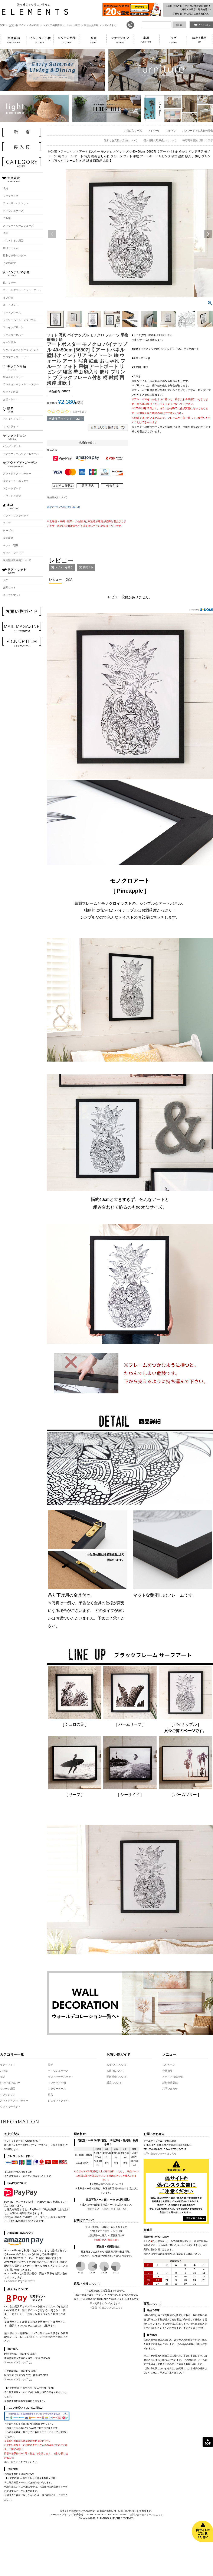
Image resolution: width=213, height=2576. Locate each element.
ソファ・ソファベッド (16, 515)
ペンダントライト (13, 419)
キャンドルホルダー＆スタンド (21, 349)
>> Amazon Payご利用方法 (19, 2281)
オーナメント (10, 305)
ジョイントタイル (58, 2100)
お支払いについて (116, 2064)
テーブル (8, 530)
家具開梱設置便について (17, 560)
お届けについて (115, 2070)
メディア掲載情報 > (54, 25)
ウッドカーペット (10, 2106)
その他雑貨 (9, 262)
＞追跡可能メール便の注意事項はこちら (106, 2209)
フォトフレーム (12, 312)
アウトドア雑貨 (12, 495)
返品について (114, 2082)
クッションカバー (10, 2082)
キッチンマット (12, 595)
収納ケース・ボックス (16, 481)
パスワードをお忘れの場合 (197, 130)
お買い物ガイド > (18, 25)
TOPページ (168, 2064)
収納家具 (8, 538)
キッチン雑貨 (10, 391)
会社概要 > (35, 25)
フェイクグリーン (13, 327)
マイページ (154, 130)
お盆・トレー (10, 399)
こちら (17, 2462)
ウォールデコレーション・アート (22, 290)
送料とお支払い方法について (120, 140)
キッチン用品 (7, 2088)
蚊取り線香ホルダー (14, 255)
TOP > (3, 25)
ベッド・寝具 (10, 545)
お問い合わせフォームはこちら (160, 2153)
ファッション (7, 2094)
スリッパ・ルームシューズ (18, 225)
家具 (50, 2094)
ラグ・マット (7, 2064)
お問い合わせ (109, 25)
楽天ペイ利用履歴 (40, 2337)
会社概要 (167, 2070)
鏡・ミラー (9, 282)
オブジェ (8, 297)
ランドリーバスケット (16, 203)
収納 (2, 2076)
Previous (52, 234)
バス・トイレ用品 (13, 240)
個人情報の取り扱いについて (160, 140)
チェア (7, 523)
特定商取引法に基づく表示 (197, 140)
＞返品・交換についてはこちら (106, 2307)
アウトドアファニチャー (17, 473)
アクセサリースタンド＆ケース (21, 453)
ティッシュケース (13, 210)
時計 (5, 233)
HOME (52, 151)
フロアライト (10, 426)
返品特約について (57, 497)
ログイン (171, 130)
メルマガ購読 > (74, 25)
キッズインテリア (13, 552)
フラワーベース (57, 2088)
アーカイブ (68, 151)
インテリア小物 (57, 2082)
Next (208, 234)
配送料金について (116, 2076)
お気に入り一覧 (133, 130)
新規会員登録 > (92, 25)
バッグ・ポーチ (12, 446)
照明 (50, 2064)
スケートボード (12, 488)
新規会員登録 (170, 2082)
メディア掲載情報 (172, 2076)
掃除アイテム (10, 248)
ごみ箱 (7, 218)
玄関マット (9, 587)
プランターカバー (13, 334)
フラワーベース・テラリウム (19, 319)
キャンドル (9, 342)
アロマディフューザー (16, 357)
